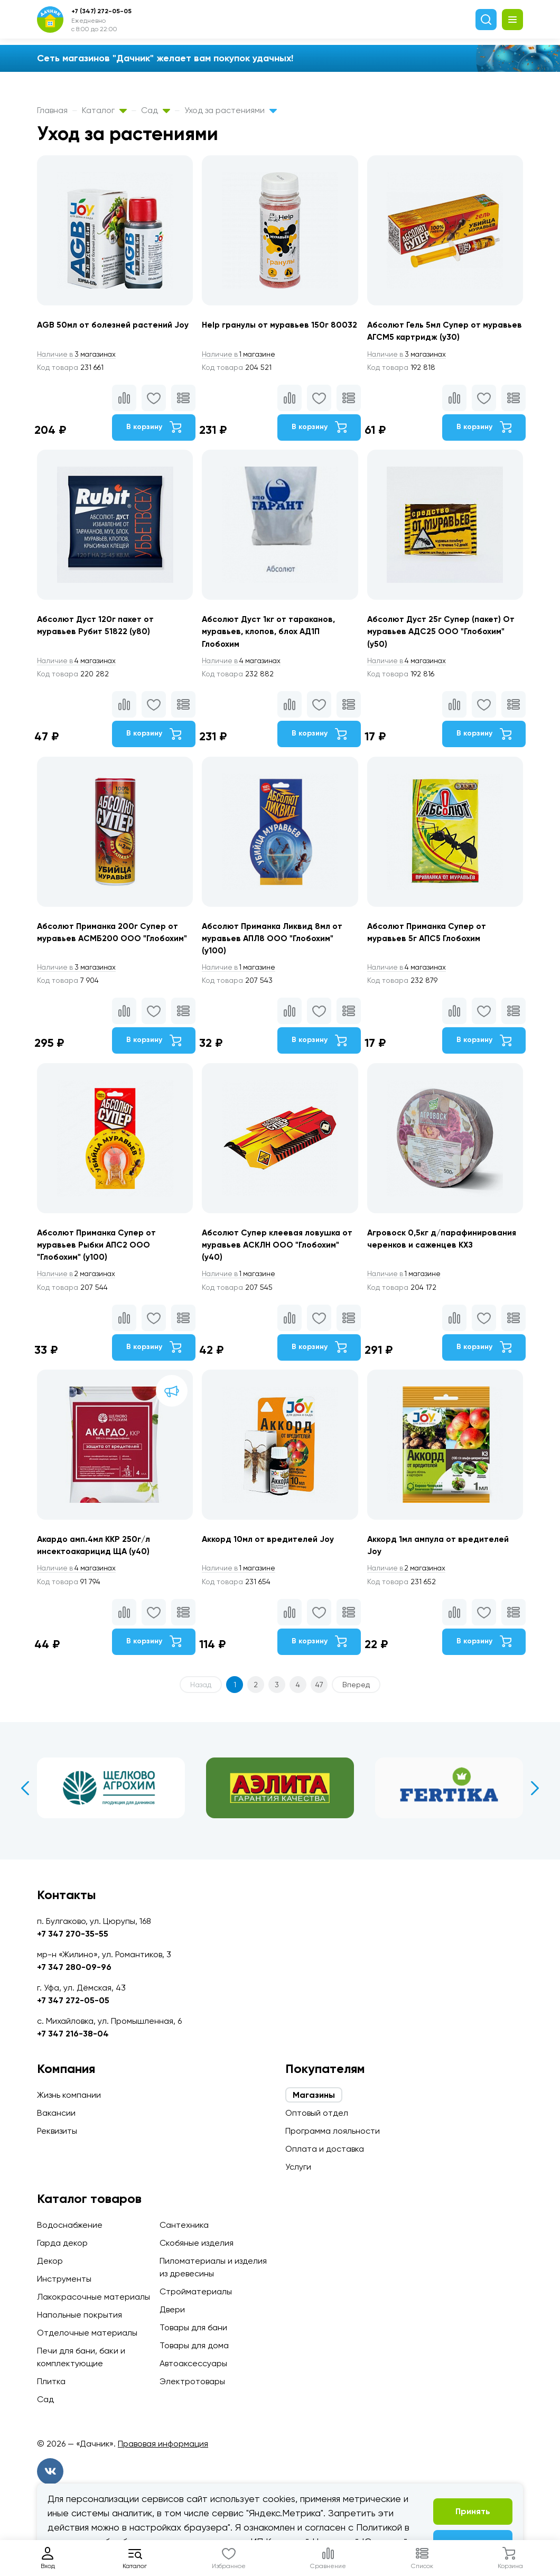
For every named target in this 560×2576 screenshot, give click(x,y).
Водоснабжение (69, 2225)
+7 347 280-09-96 (74, 1967)
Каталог (104, 110)
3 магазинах (78, 354)
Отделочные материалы (87, 2333)
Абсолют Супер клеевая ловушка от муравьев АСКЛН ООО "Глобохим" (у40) (279, 1252)
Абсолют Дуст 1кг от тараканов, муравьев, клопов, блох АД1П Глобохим (270, 634)
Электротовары (192, 2381)
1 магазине (240, 354)
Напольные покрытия (79, 2315)
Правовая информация (163, 2444)
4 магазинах (78, 663)
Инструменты (64, 2279)
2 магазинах (78, 1282)
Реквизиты (57, 2131)
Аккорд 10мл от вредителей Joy (269, 1548)
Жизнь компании (69, 2095)
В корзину (152, 428)
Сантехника (184, 2225)
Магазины (314, 2095)
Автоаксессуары (193, 2363)
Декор (50, 2261)
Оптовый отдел (316, 2113)
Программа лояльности (332, 2131)
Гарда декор (62, 2243)
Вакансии (56, 2113)
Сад (155, 110)
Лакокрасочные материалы (93, 2297)
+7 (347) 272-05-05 (101, 11)
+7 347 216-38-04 (73, 2034)
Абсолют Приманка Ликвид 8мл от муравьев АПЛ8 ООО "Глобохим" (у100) (274, 943)
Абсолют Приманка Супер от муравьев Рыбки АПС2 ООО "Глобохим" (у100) (98, 1252)
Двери (172, 2309)
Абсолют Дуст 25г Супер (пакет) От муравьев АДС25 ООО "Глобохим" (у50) (443, 634)
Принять (472, 2511)
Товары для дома (194, 2345)
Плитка (51, 2381)
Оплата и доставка (324, 2149)
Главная (52, 110)
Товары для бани (193, 2327)
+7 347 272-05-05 (73, 2000)
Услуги (298, 2167)
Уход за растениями (230, 110)
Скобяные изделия (197, 2243)
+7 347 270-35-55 (72, 1934)
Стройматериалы (196, 2291)
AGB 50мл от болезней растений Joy (114, 325)
